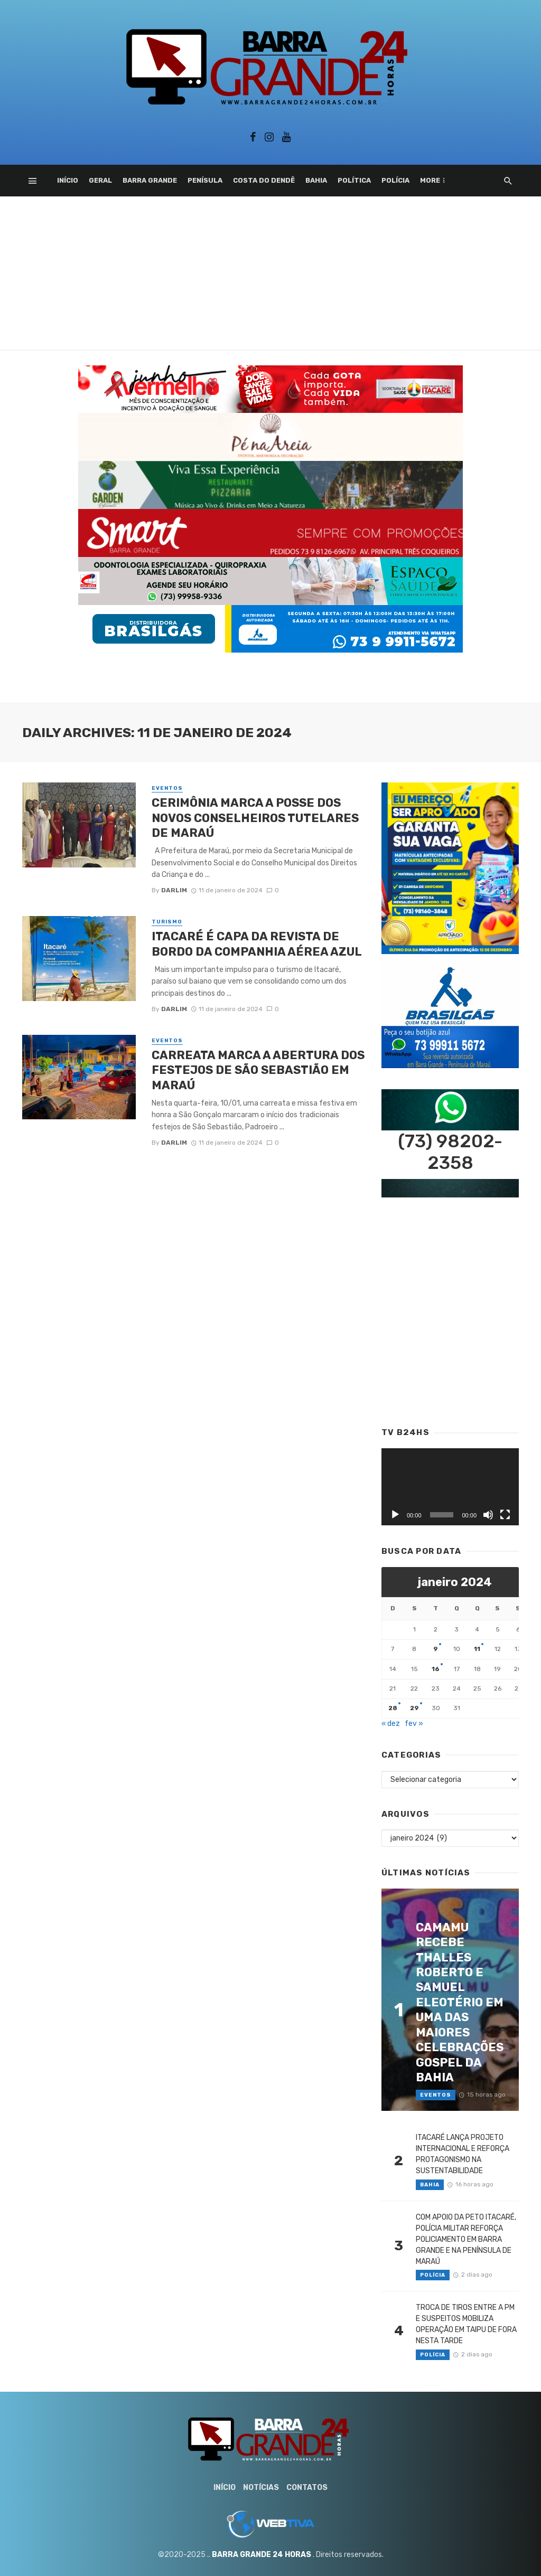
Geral (100, 180)
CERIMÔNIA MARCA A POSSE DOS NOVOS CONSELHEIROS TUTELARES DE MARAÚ (255, 817)
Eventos (167, 788)
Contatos (307, 2487)
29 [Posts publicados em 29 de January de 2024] (414, 1708)
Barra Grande (150, 180)
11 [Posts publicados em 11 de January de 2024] (477, 1649)
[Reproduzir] (395, 1514)
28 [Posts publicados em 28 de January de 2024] (392, 1708)
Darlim (174, 890)
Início (67, 180)
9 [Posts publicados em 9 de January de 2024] (435, 1649)
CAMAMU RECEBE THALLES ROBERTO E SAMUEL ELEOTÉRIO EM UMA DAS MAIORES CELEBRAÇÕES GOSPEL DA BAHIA (459, 2002)
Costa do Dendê (264, 180)
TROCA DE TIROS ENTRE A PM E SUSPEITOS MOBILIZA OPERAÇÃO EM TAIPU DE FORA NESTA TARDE (466, 2324)
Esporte (436, 180)
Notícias (261, 2487)
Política (354, 180)
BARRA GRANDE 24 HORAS (261, 2554)
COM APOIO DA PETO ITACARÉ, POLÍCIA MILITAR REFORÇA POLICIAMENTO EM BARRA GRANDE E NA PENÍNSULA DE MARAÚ (466, 2239)
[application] (450, 1486)
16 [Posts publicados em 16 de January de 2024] (436, 1669)
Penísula (205, 180)
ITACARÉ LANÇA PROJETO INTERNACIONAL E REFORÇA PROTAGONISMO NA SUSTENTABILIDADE (462, 2154)
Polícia (395, 180)
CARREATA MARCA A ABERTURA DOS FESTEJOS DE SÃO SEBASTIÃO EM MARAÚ (258, 1070)
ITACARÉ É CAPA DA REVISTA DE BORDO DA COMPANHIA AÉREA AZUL (258, 944)
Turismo (167, 922)
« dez (390, 1723)
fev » (414, 1723)
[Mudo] (488, 1514)
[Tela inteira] (505, 1514)
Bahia (316, 180)
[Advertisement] (270, 276)
